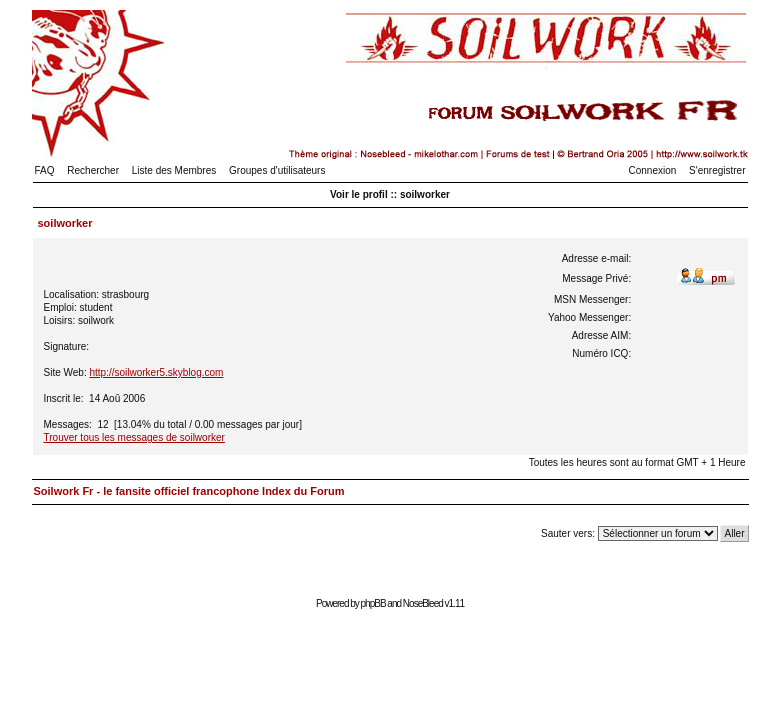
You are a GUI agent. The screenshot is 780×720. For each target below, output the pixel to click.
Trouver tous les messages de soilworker (134, 437)
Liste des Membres (174, 170)
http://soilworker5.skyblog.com (156, 372)
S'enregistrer (717, 170)
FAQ (45, 170)
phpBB (373, 603)
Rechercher (93, 170)
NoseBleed (423, 603)
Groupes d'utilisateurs (277, 170)
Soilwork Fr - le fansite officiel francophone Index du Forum (189, 491)
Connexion (653, 170)
